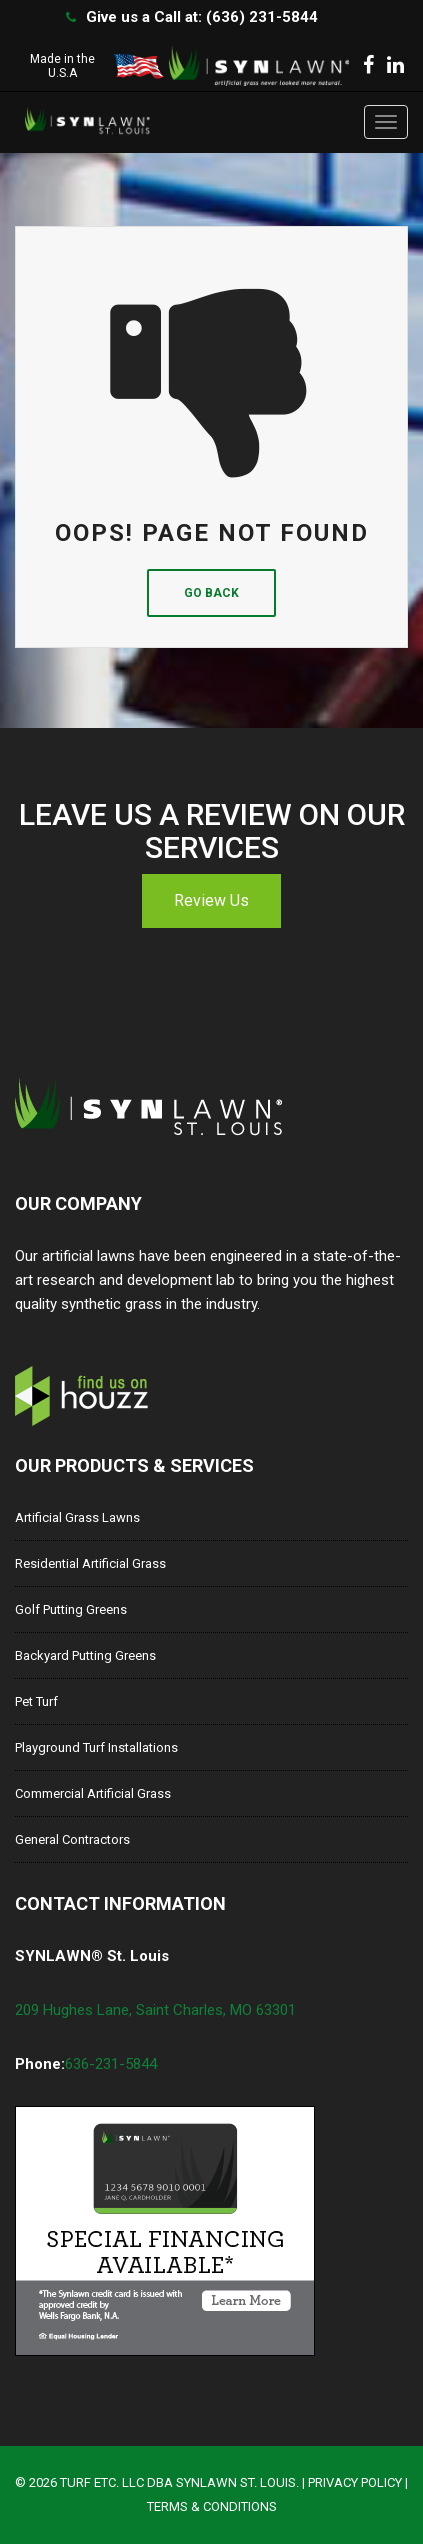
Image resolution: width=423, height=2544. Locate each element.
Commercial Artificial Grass (93, 1793)
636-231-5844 (111, 2064)
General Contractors (72, 1839)
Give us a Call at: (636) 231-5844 (202, 17)
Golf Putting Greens (71, 1609)
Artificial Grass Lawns (77, 1517)
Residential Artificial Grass (90, 1563)
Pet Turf (36, 1701)
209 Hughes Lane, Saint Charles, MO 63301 (155, 2010)
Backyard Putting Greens (85, 1655)
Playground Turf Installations (96, 1747)
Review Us (211, 900)
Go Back (211, 593)
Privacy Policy (355, 2482)
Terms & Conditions (212, 2506)
